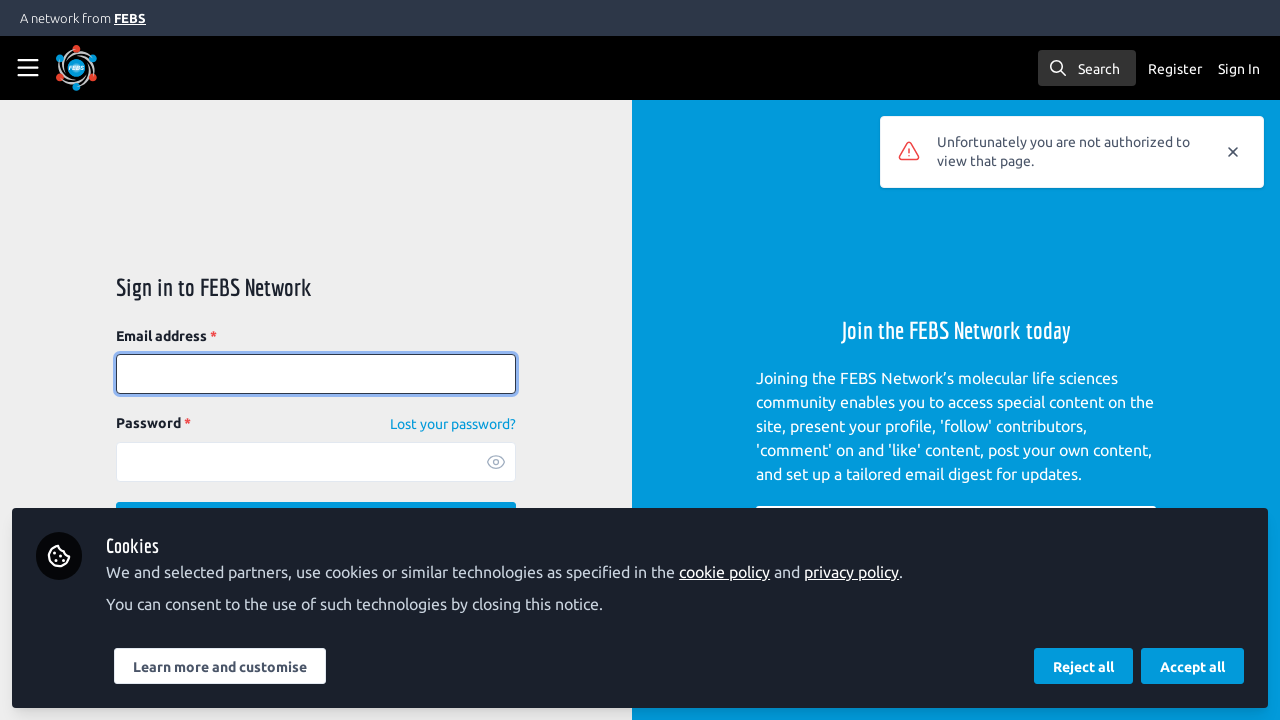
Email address (166, 336)
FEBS (130, 18)
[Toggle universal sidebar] (28, 68)
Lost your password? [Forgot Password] (453, 424)
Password (153, 423)
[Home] (104, 68)
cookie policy (724, 572)
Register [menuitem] (1175, 69)
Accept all (1192, 667)
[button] (496, 462)
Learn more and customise (220, 667)
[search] (1087, 68)
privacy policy (851, 572)
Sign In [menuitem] (1239, 69)
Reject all (1083, 667)
